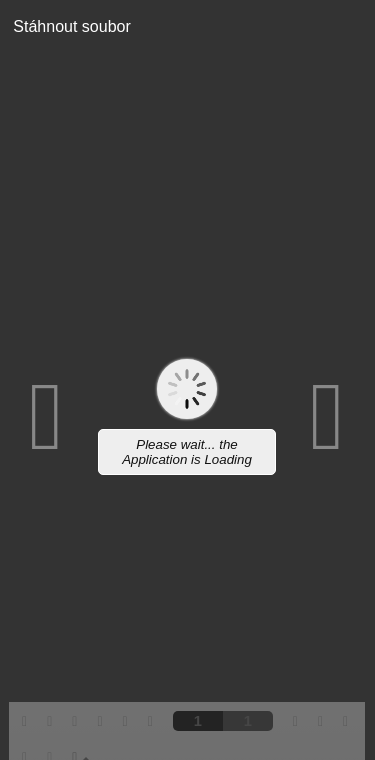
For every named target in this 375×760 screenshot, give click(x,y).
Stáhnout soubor (65, 26)
